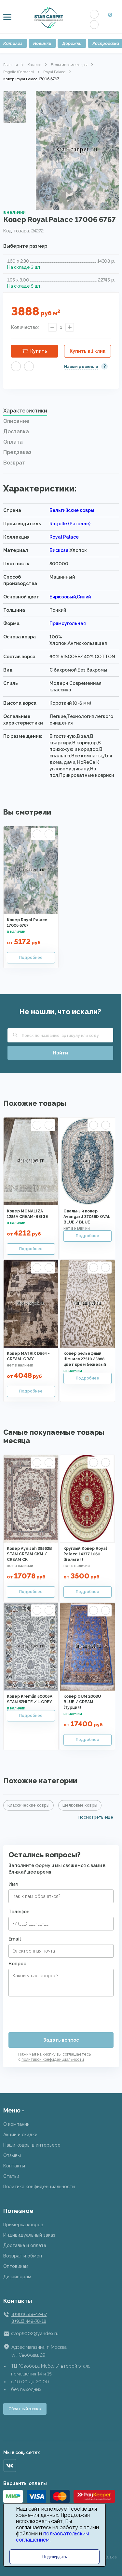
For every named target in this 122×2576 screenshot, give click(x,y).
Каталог (34, 65)
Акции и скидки (20, 2134)
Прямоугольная (67, 623)
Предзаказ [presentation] (17, 452)
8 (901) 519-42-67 (29, 2314)
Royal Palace (54, 72)
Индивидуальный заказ (29, 2235)
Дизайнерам (17, 2276)
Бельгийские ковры (69, 65)
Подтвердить (54, 2556)
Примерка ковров (23, 2224)
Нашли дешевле (81, 366)
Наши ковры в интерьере (32, 2145)
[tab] (61, 412)
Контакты (14, 2165)
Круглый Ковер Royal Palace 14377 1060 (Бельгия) (85, 1554)
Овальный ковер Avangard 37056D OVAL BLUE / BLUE (87, 1216)
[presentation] (57, 2011)
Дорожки (72, 43)
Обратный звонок (24, 2409)
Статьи (11, 2176)
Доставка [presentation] (16, 431)
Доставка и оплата (24, 2245)
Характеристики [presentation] (25, 411)
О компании (16, 2124)
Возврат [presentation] (14, 463)
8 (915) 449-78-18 (28, 2321)
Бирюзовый (62, 596)
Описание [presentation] (16, 421)
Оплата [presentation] (13, 442)
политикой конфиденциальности (52, 2059)
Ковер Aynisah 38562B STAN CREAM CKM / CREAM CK (29, 1554)
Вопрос (17, 1963)
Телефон (19, 1911)
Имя (13, 1884)
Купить (38, 351)
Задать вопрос (61, 2040)
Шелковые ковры (79, 1805)
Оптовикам (15, 2266)
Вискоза (59, 550)
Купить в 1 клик (87, 351)
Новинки (42, 43)
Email (14, 1939)
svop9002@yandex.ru (35, 2333)
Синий (84, 596)
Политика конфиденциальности (39, 2186)
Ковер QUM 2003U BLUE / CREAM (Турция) (82, 1702)
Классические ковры (28, 1805)
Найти (60, 1052)
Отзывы (12, 2155)
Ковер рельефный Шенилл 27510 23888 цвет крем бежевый (84, 1359)
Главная (10, 65)
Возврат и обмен (22, 2255)
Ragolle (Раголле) (18, 72)
